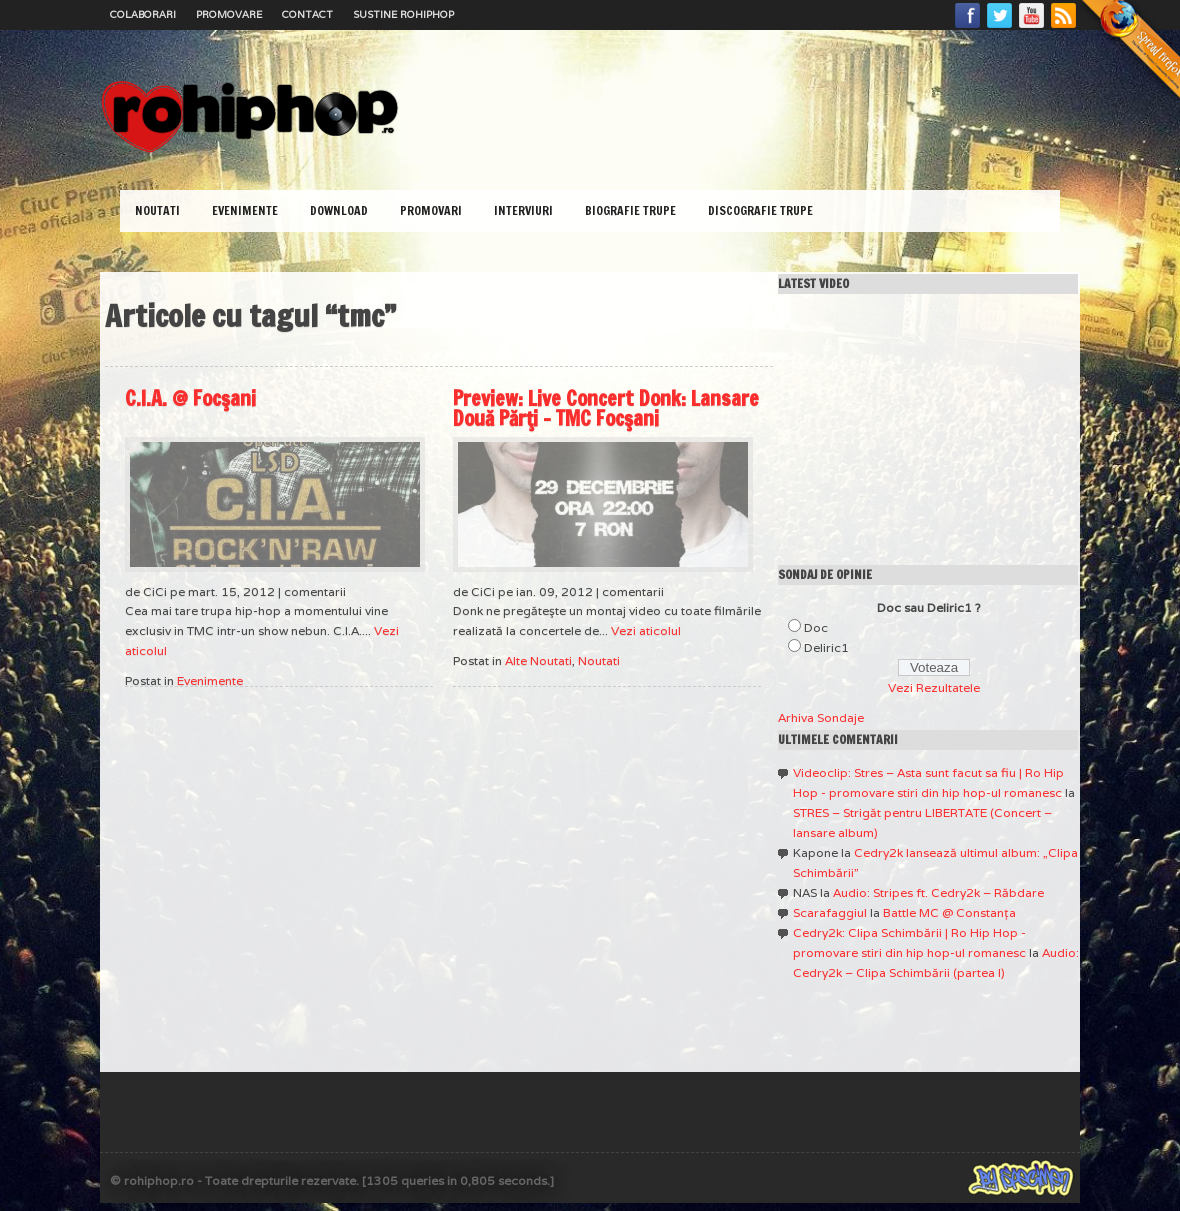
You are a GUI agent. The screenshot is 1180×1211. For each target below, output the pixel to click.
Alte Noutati (538, 660)
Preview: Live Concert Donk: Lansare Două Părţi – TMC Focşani (606, 408)
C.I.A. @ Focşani (190, 398)
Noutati (157, 210)
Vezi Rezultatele (934, 687)
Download (339, 210)
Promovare (229, 14)
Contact (307, 14)
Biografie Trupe (630, 210)
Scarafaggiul (830, 912)
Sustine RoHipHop (403, 14)
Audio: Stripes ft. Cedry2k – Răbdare (938, 892)
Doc (816, 627)
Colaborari (143, 14)
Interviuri (523, 210)
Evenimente (245, 210)
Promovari (431, 210)
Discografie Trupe (760, 210)
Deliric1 (826, 647)
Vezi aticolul (646, 630)
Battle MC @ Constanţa (949, 912)
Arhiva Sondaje (821, 717)
